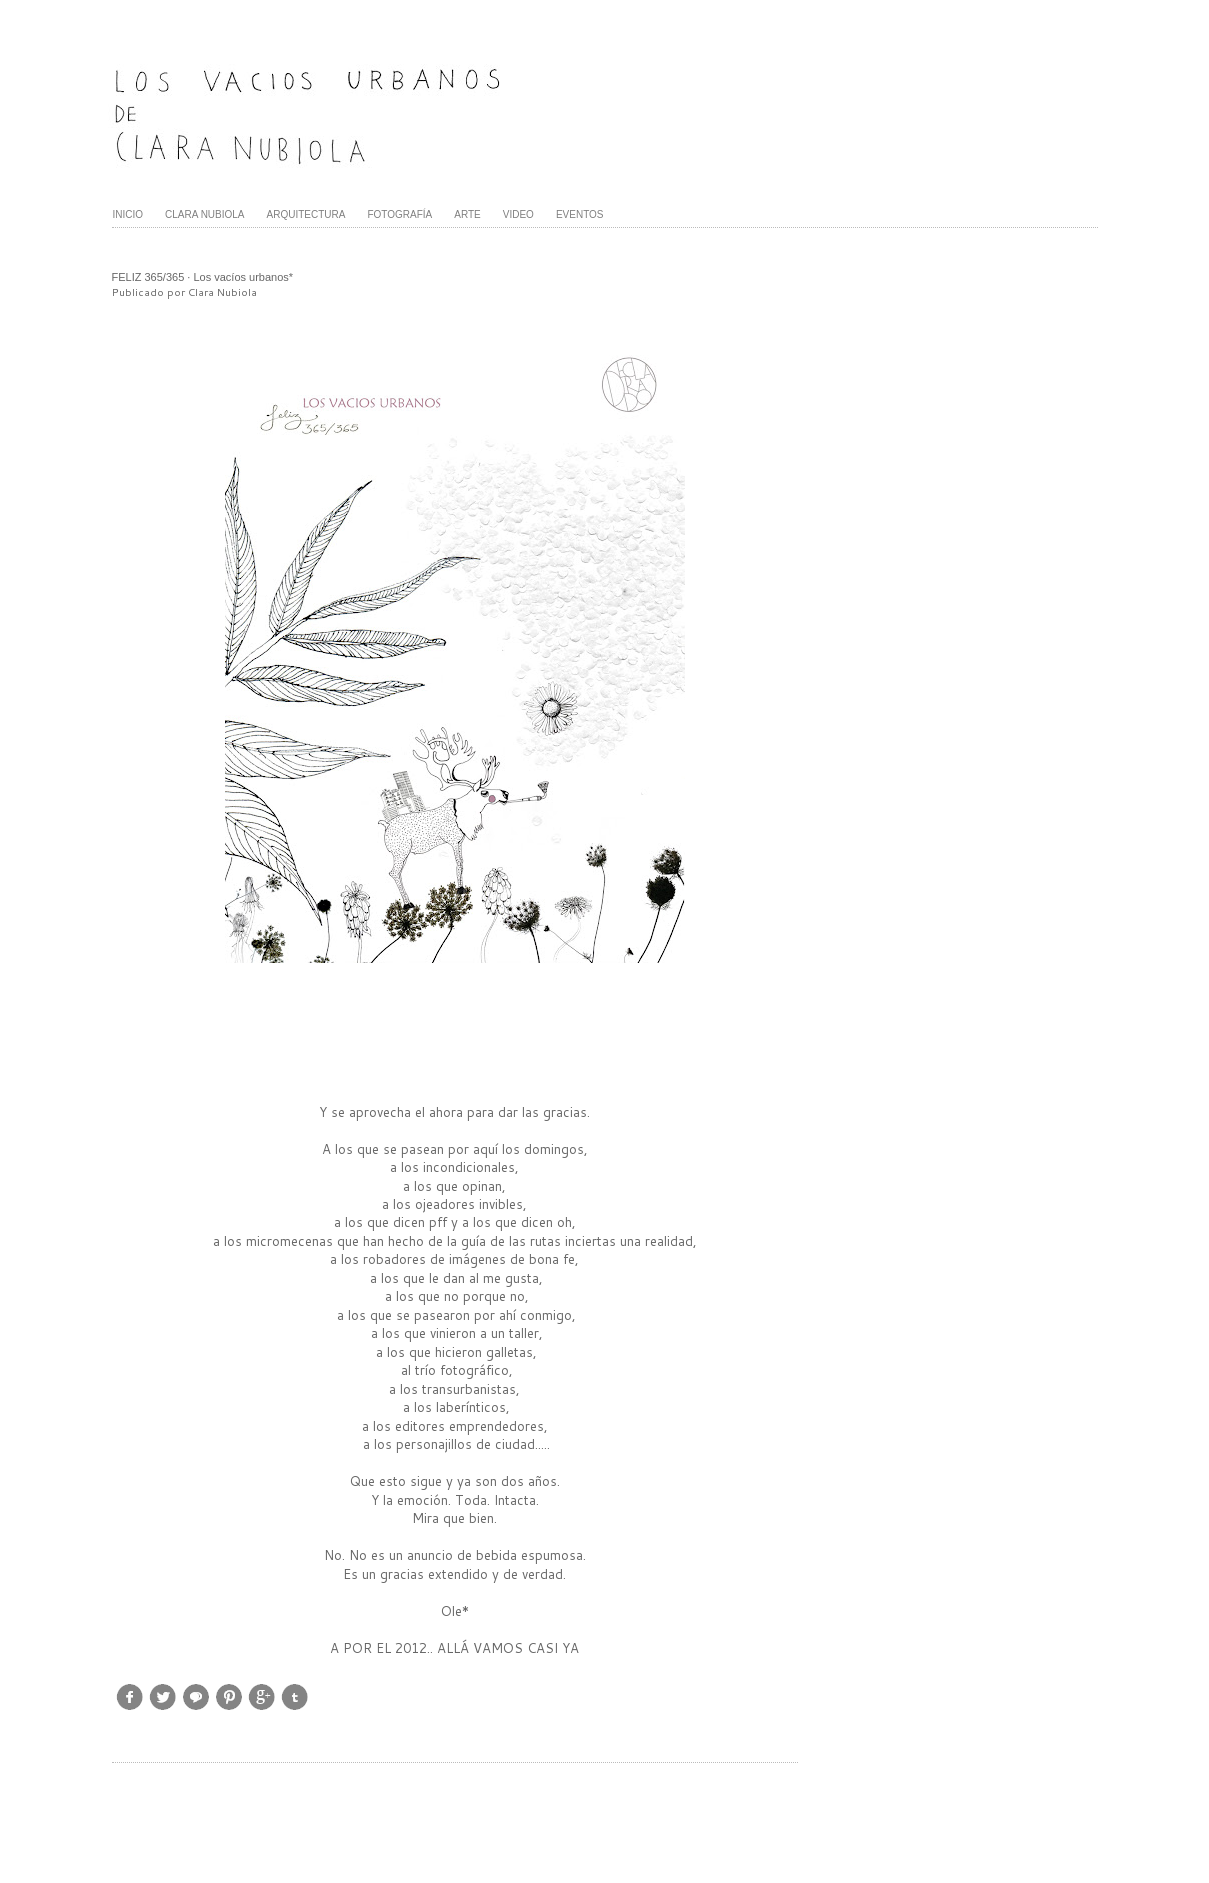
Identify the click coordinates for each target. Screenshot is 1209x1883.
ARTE (467, 214)
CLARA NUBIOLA (204, 214)
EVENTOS (580, 214)
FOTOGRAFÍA (399, 214)
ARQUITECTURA (306, 214)
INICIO (128, 214)
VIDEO (518, 214)
